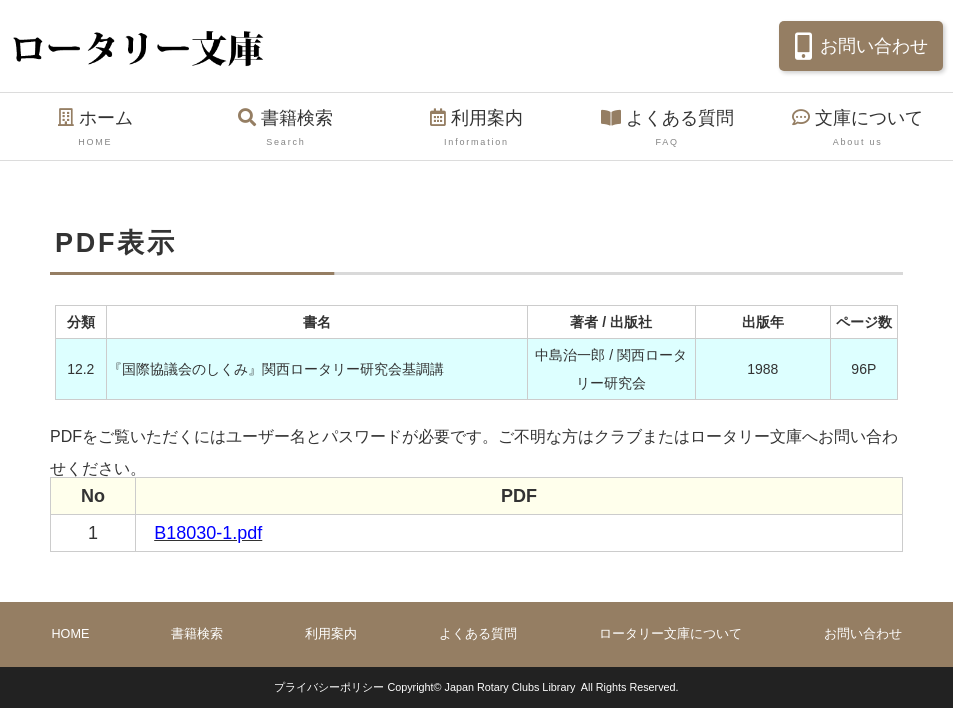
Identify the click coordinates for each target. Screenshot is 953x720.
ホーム (95, 129)
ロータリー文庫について (670, 634)
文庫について (857, 129)
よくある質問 (667, 129)
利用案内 (476, 129)
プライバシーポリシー (329, 687)
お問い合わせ (858, 45)
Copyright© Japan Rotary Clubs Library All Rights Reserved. (532, 687)
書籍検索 (286, 129)
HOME (71, 634)
